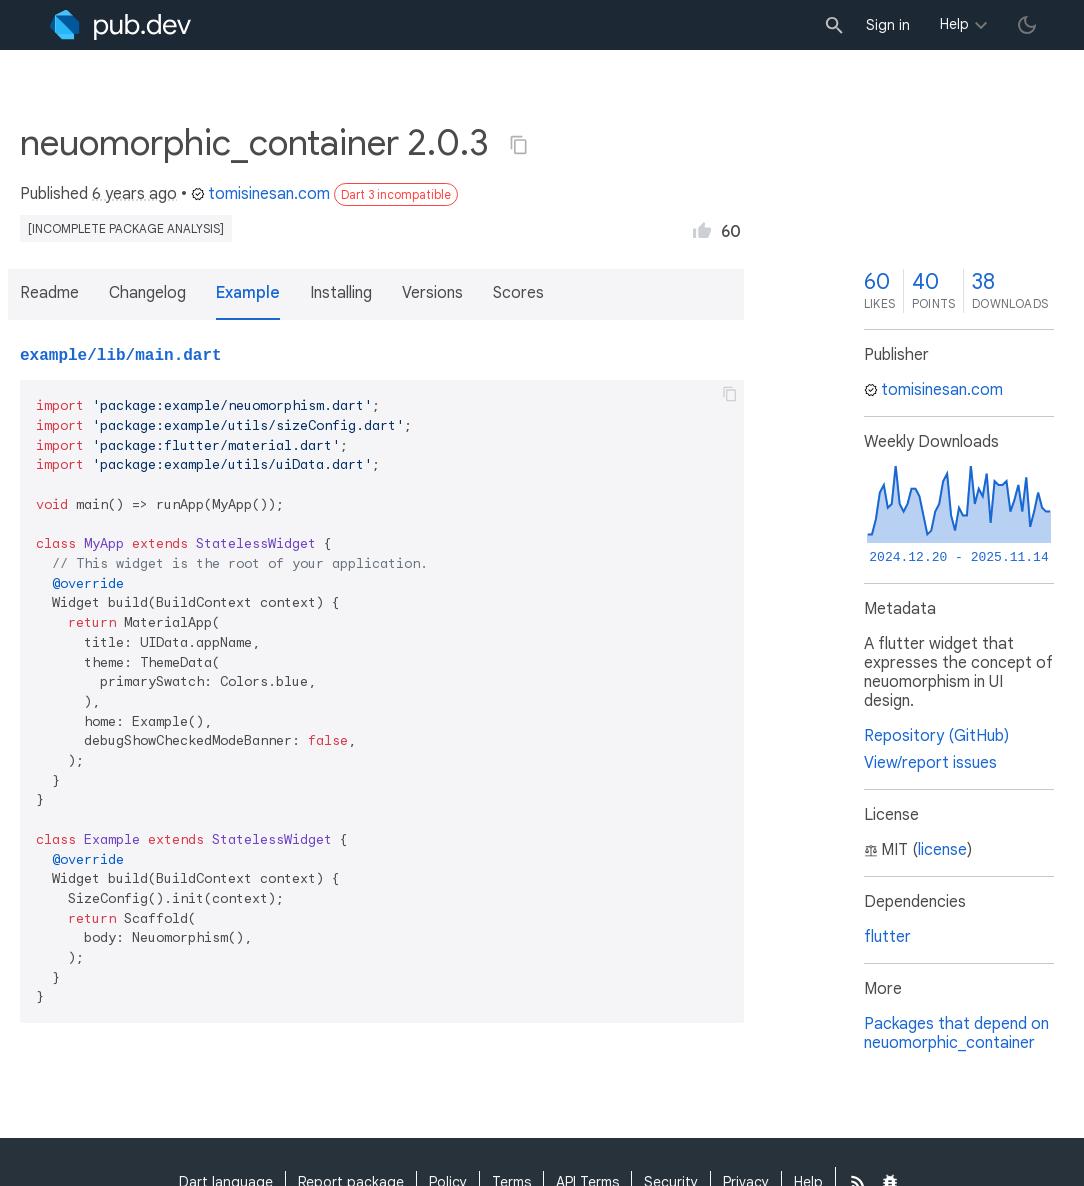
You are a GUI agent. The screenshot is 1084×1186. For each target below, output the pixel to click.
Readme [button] (49, 293)
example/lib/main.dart (121, 356)
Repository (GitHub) (936, 736)
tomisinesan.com (260, 194)
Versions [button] (432, 293)
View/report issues (930, 763)
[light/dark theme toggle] (1027, 25)
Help (954, 24)
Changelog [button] (147, 293)
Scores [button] (518, 293)
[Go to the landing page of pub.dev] (120, 25)
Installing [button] (341, 293)
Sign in (888, 25)
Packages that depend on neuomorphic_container (956, 1033)
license (942, 850)
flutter (887, 937)
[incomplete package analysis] (126, 228)
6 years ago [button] (134, 194)
